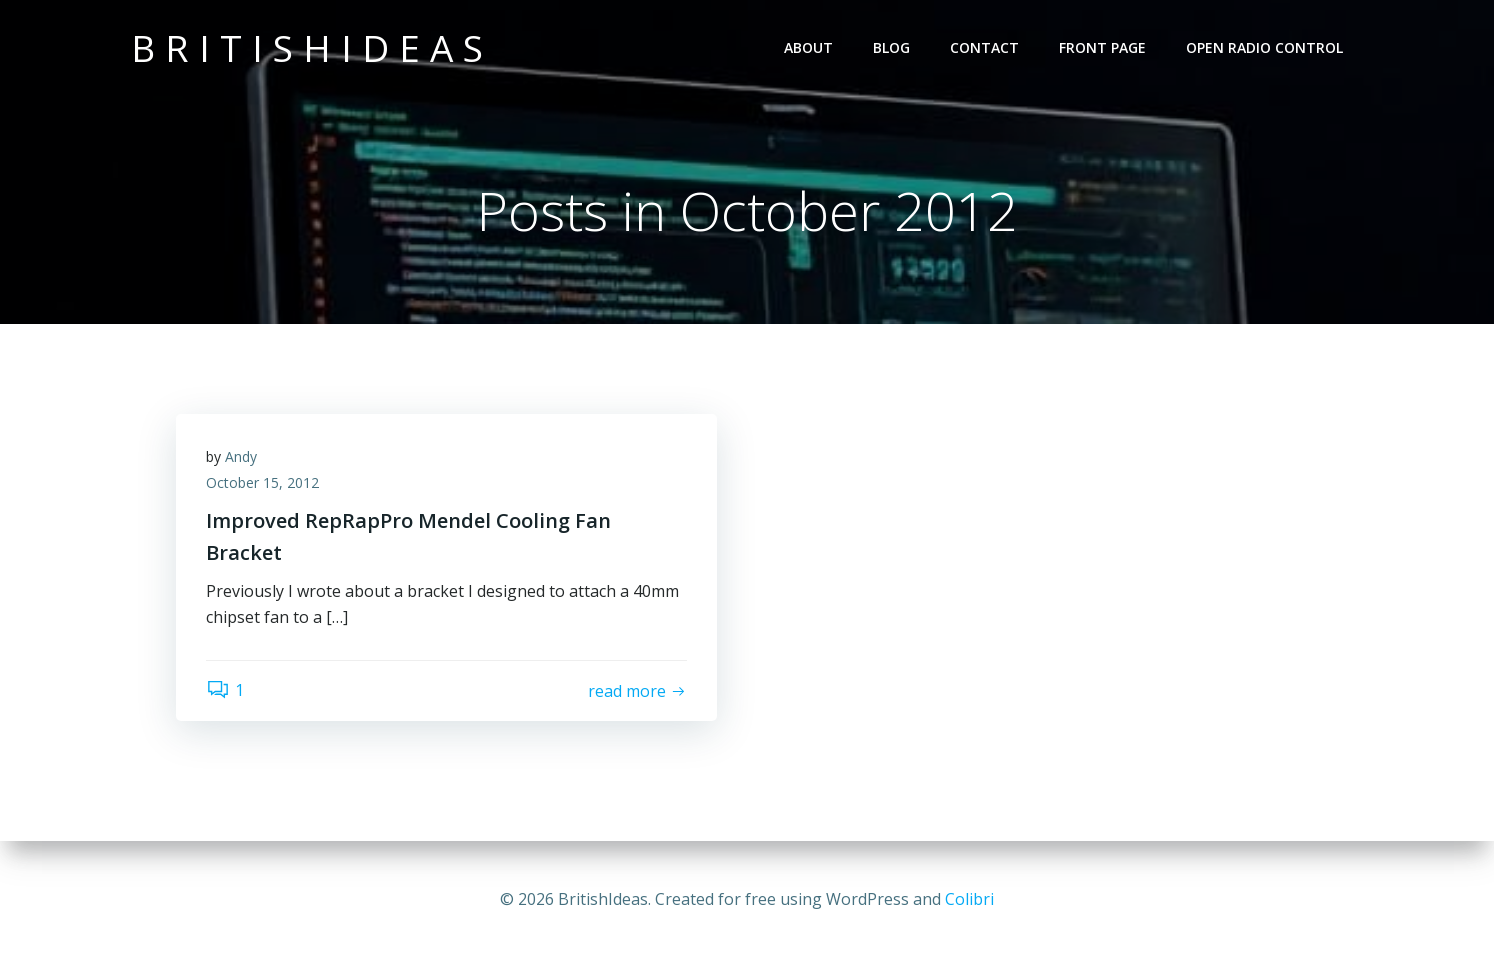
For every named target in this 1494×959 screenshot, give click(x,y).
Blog (891, 47)
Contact (984, 47)
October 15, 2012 (262, 482)
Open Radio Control (1264, 47)
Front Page (1102, 47)
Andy (241, 456)
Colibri (969, 899)
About (808, 47)
